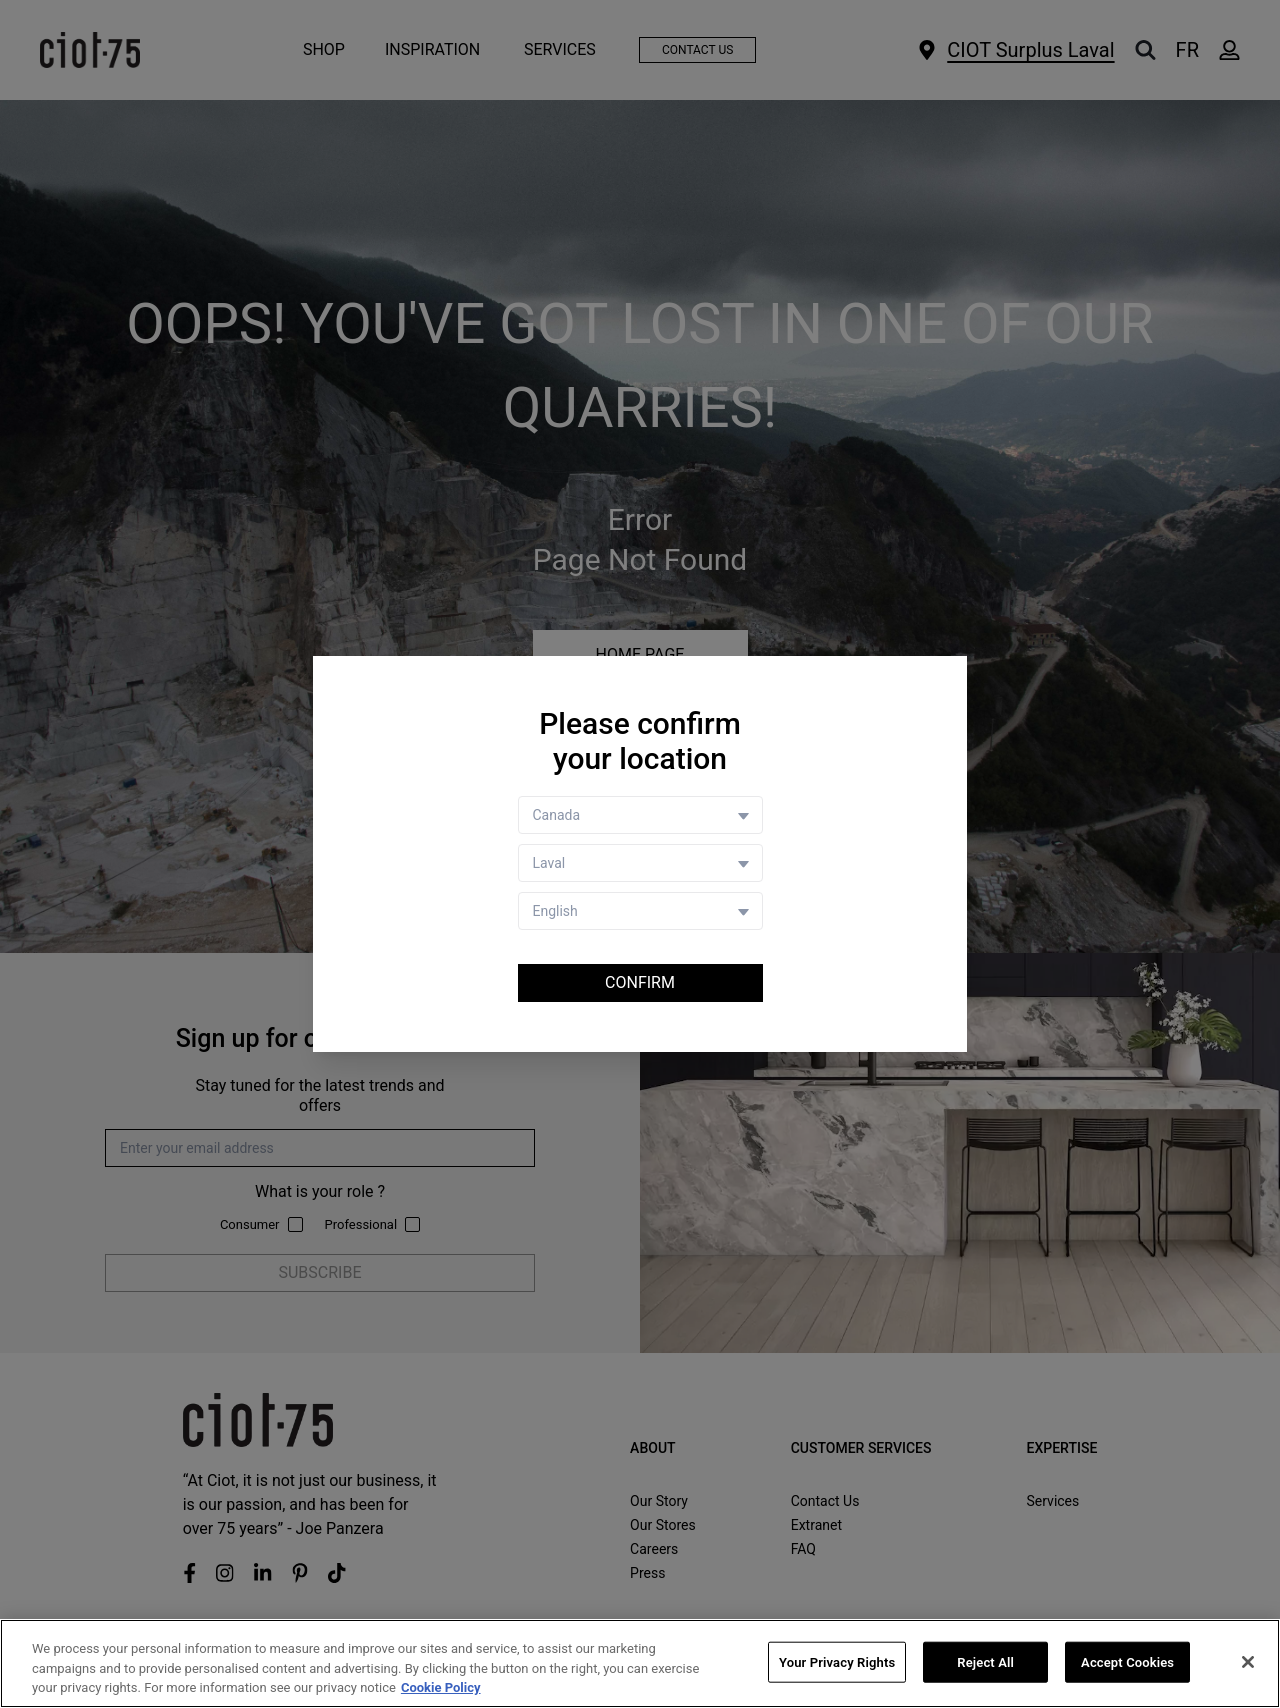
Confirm (640, 982)
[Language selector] (640, 911)
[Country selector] (640, 815)
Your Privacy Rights (837, 1661)
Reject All (985, 1661)
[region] (640, 1663)
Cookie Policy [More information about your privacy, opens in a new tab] (441, 1687)
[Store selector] (640, 863)
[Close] (1248, 1662)
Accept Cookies (1127, 1661)
